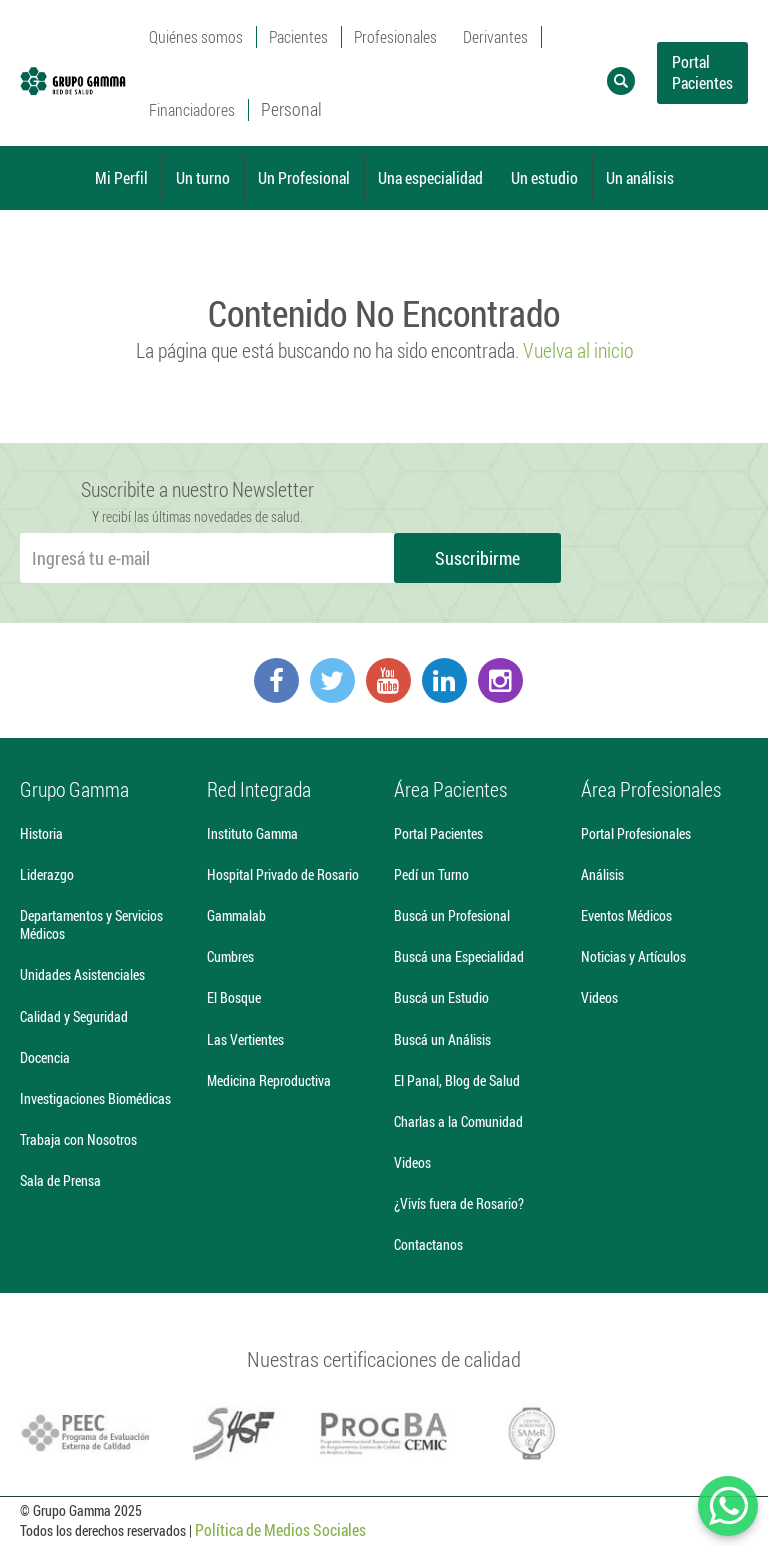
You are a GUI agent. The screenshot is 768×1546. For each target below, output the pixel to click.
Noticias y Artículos (633, 956)
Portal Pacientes (702, 72)
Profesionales (395, 36)
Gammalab (236, 915)
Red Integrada (259, 789)
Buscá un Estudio (441, 997)
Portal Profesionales (636, 833)
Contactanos (428, 1244)
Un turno (203, 177)
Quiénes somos (196, 36)
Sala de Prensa (60, 1180)
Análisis (602, 874)
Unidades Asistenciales (82, 974)
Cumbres (230, 956)
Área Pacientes (450, 789)
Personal (291, 109)
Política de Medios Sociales (280, 1529)
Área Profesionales (651, 789)
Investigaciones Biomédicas (95, 1098)
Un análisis (640, 177)
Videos (412, 1162)
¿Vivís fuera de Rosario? (459, 1203)
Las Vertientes (245, 1039)
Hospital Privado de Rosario (283, 874)
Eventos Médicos (626, 915)
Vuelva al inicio (578, 350)
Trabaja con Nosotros (78, 1139)
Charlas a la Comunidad (458, 1121)
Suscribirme (477, 558)
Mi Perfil (121, 177)
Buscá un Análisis (442, 1039)
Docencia (45, 1057)
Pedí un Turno (431, 874)
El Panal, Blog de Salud (457, 1080)
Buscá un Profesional (452, 915)
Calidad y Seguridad (74, 1016)
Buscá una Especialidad (459, 956)
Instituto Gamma (252, 833)
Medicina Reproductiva (269, 1080)
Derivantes (495, 36)
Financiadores (192, 109)
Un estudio (544, 177)
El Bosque (234, 997)
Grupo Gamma (74, 789)
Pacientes (298, 36)
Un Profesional (304, 177)
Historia (41, 833)
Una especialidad (430, 177)
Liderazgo (47, 874)
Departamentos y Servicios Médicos (91, 924)
